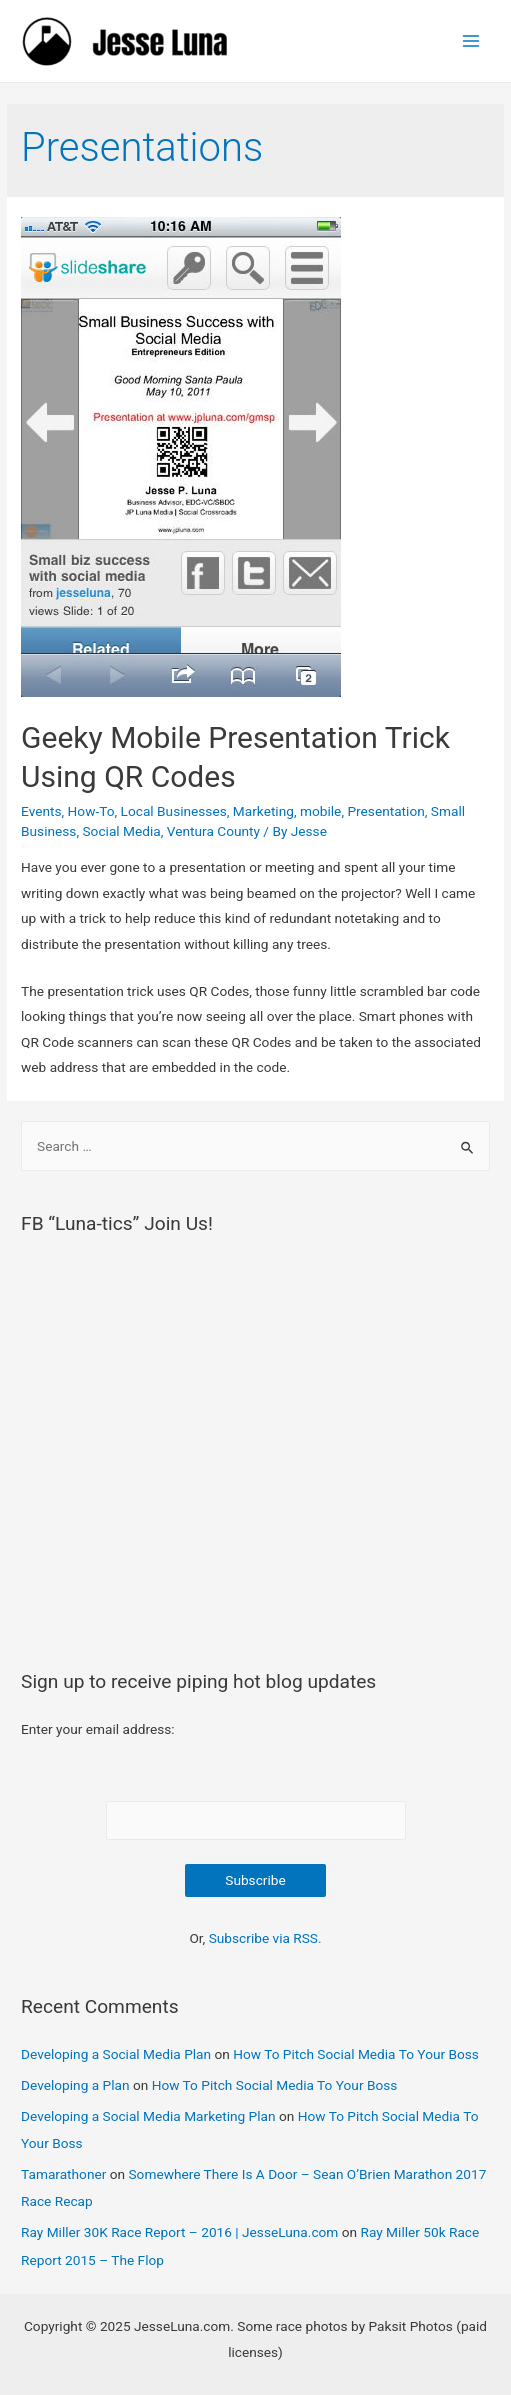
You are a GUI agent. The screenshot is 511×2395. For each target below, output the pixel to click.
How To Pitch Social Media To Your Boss (356, 2054)
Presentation (385, 811)
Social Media (122, 831)
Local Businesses (174, 811)
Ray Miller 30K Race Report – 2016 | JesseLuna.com (179, 2232)
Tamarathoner (63, 2174)
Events (41, 811)
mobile (320, 811)
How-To (91, 811)
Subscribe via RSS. (265, 1938)
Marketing (263, 811)
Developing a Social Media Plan (116, 2054)
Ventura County (213, 831)
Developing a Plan (75, 2085)
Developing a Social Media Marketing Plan (148, 2116)
